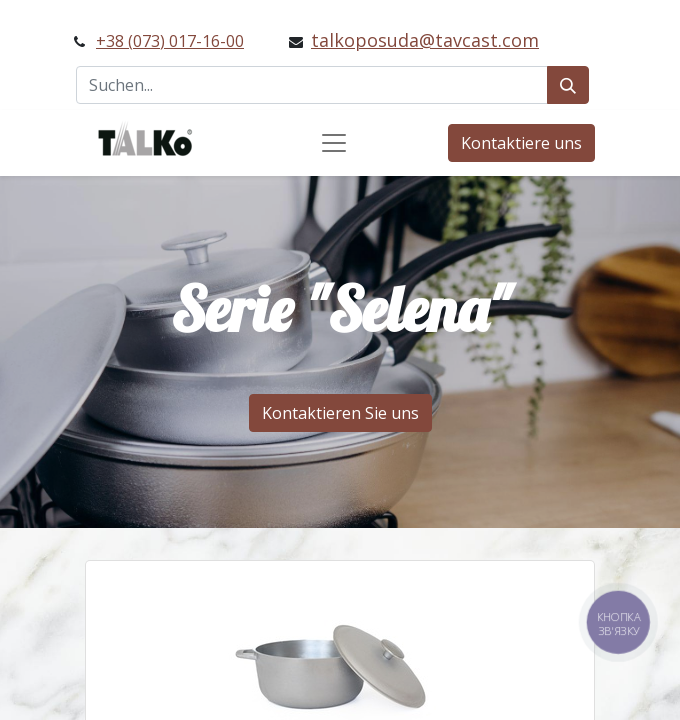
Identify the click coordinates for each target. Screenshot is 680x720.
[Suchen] (568, 85)
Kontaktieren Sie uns (340, 413)
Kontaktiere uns (521, 143)
